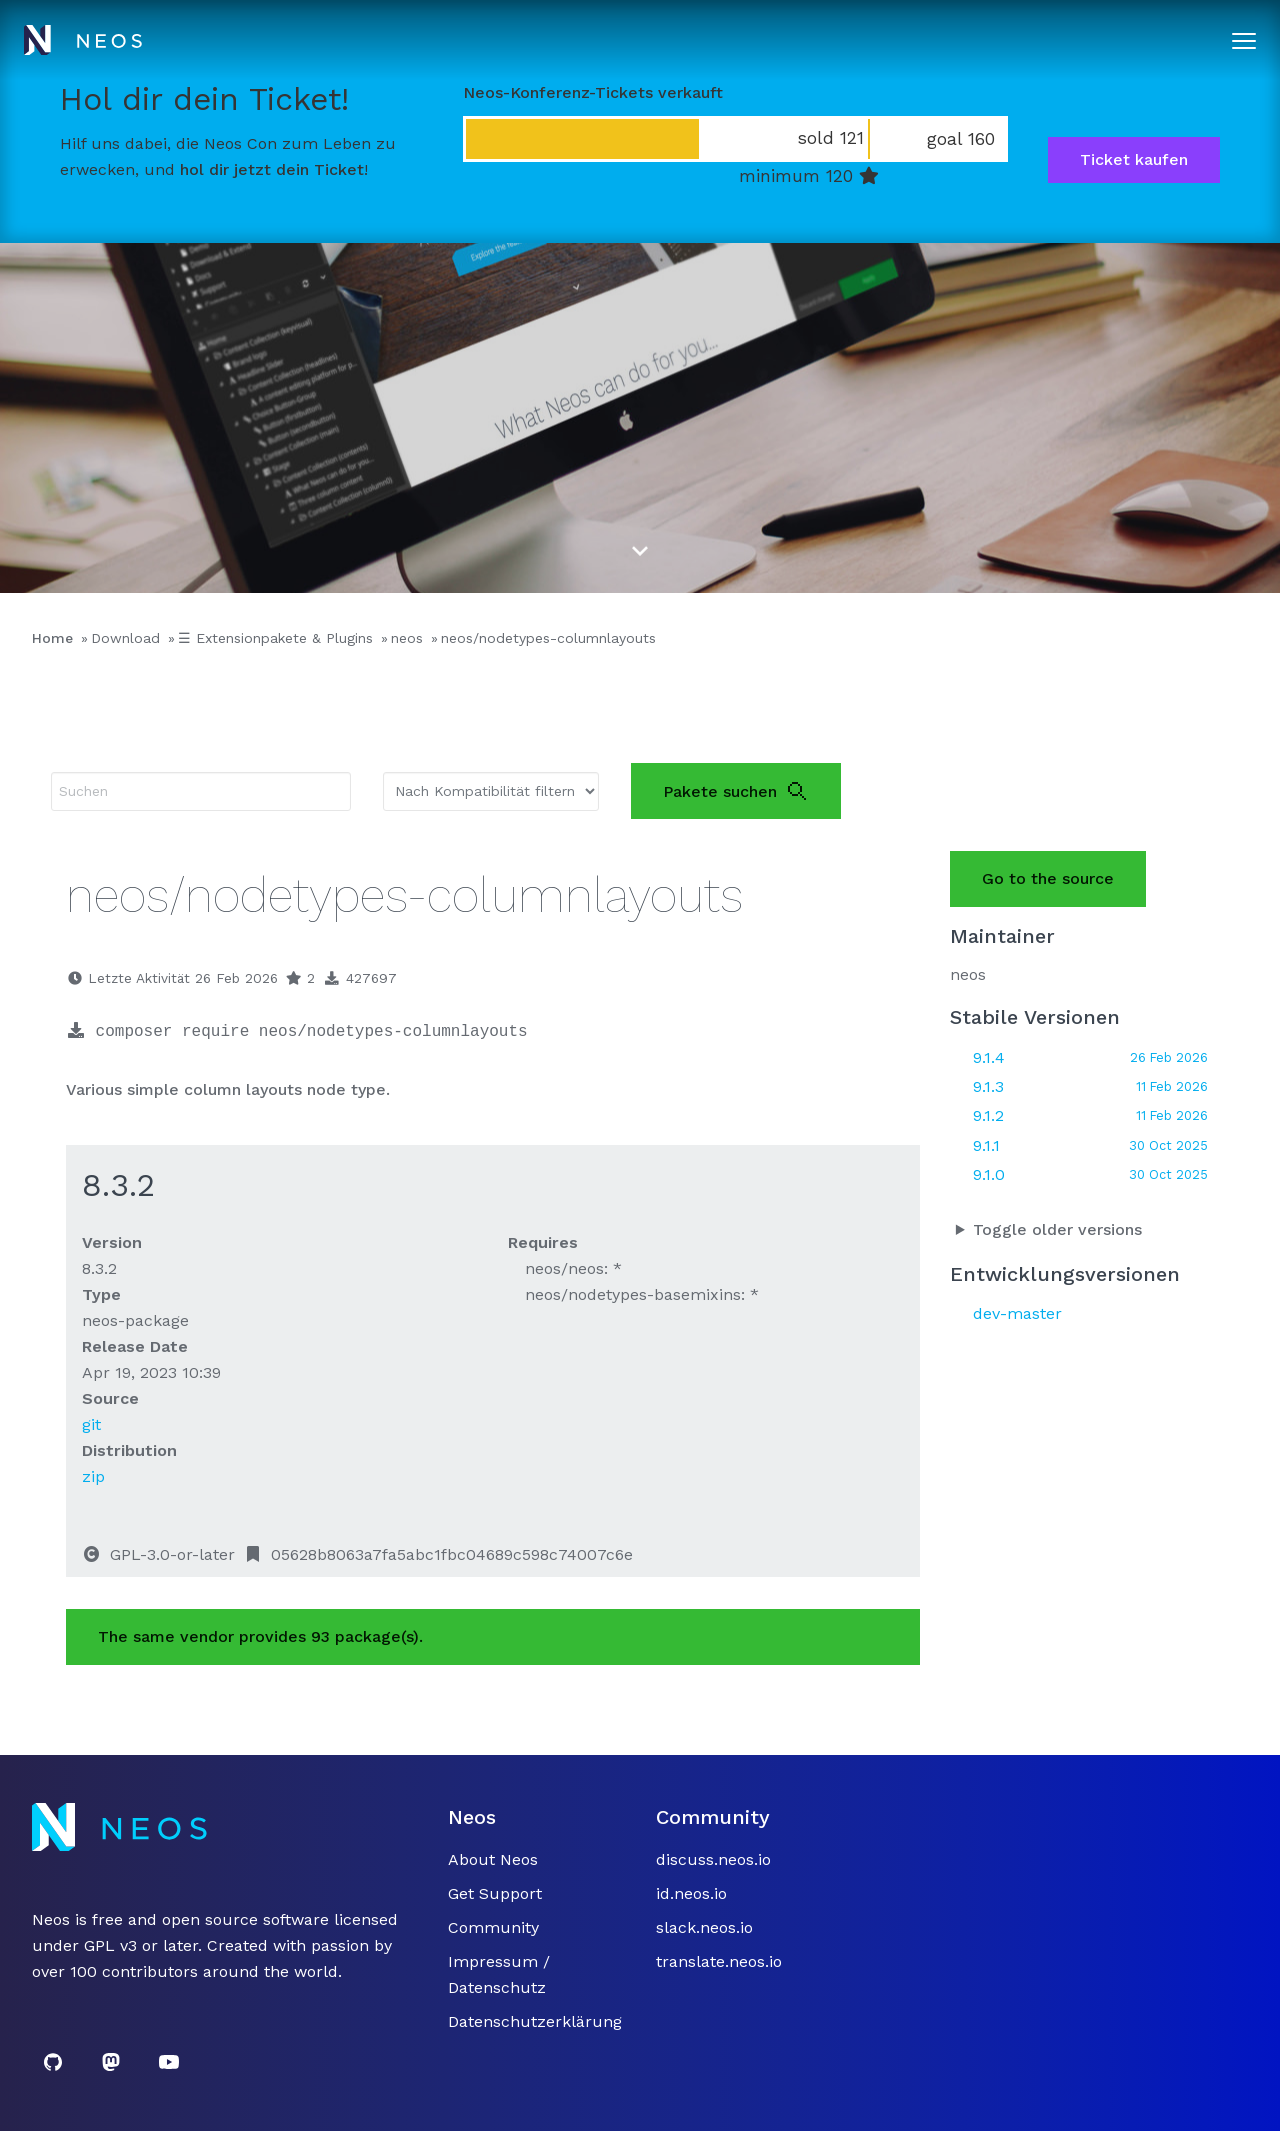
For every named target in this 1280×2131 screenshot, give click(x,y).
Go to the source (1048, 878)
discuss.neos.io (713, 1859)
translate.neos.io (719, 1961)
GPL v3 (110, 1945)
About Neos (493, 1859)
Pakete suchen (736, 791)
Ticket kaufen (1134, 159)
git (91, 1424)
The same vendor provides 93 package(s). (260, 1636)
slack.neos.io (704, 1927)
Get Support (495, 1893)
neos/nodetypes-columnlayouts (548, 638)
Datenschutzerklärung (535, 2021)
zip (93, 1476)
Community (493, 1927)
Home (52, 638)
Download (125, 638)
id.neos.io (691, 1893)
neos (407, 638)
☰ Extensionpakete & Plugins (275, 638)
